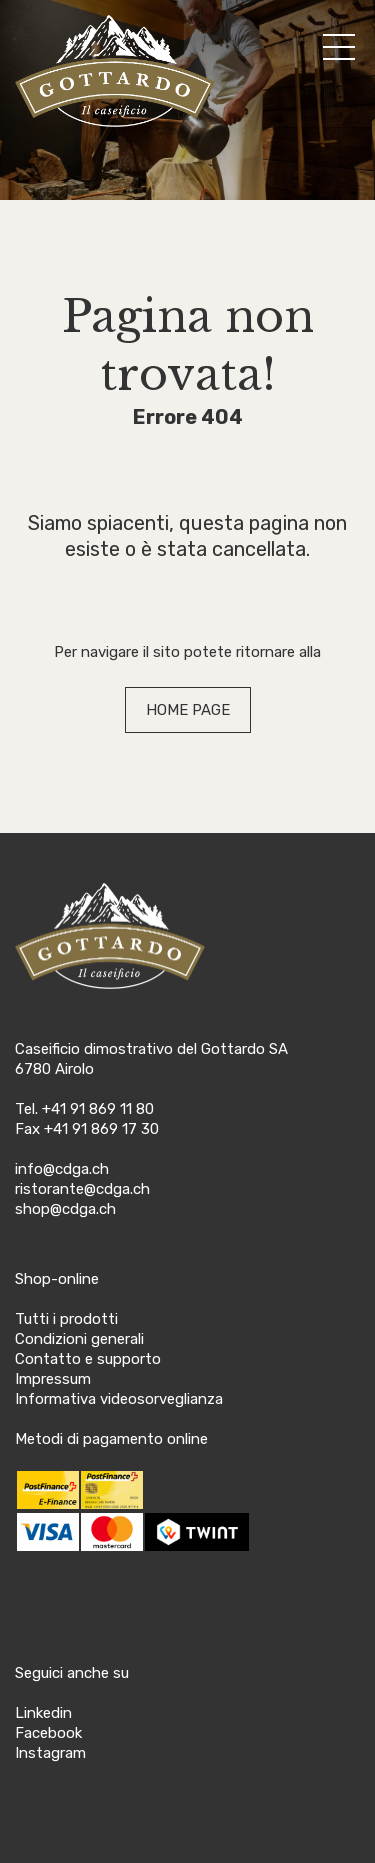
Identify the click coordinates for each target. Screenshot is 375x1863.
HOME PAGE (188, 710)
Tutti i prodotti (66, 1319)
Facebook (48, 1733)
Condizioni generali (79, 1339)
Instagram (50, 1753)
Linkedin (43, 1713)
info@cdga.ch (62, 1169)
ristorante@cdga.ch (82, 1189)
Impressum (53, 1379)
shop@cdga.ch (65, 1209)
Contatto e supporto (88, 1359)
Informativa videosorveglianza (119, 1399)
